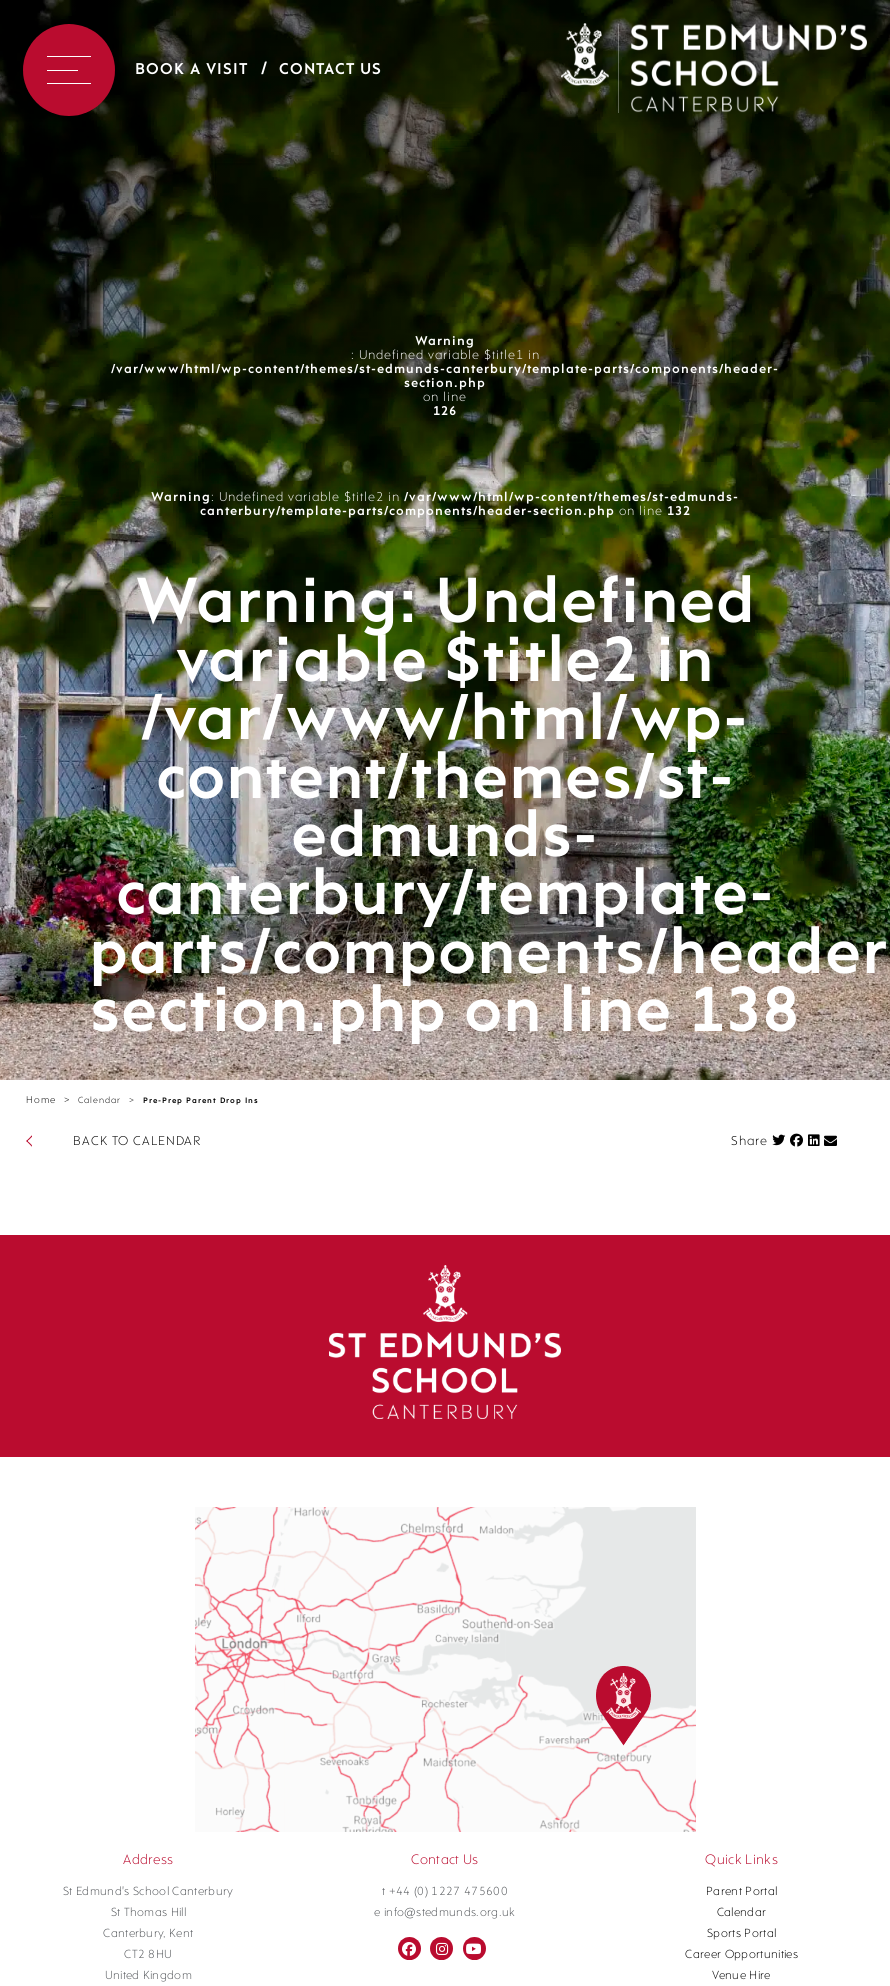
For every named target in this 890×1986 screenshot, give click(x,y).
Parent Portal (741, 1892)
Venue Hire (741, 1976)
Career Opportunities (741, 1955)
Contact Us (330, 70)
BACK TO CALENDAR (137, 1141)
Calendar (99, 1100)
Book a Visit (191, 70)
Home (41, 1100)
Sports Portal (741, 1934)
